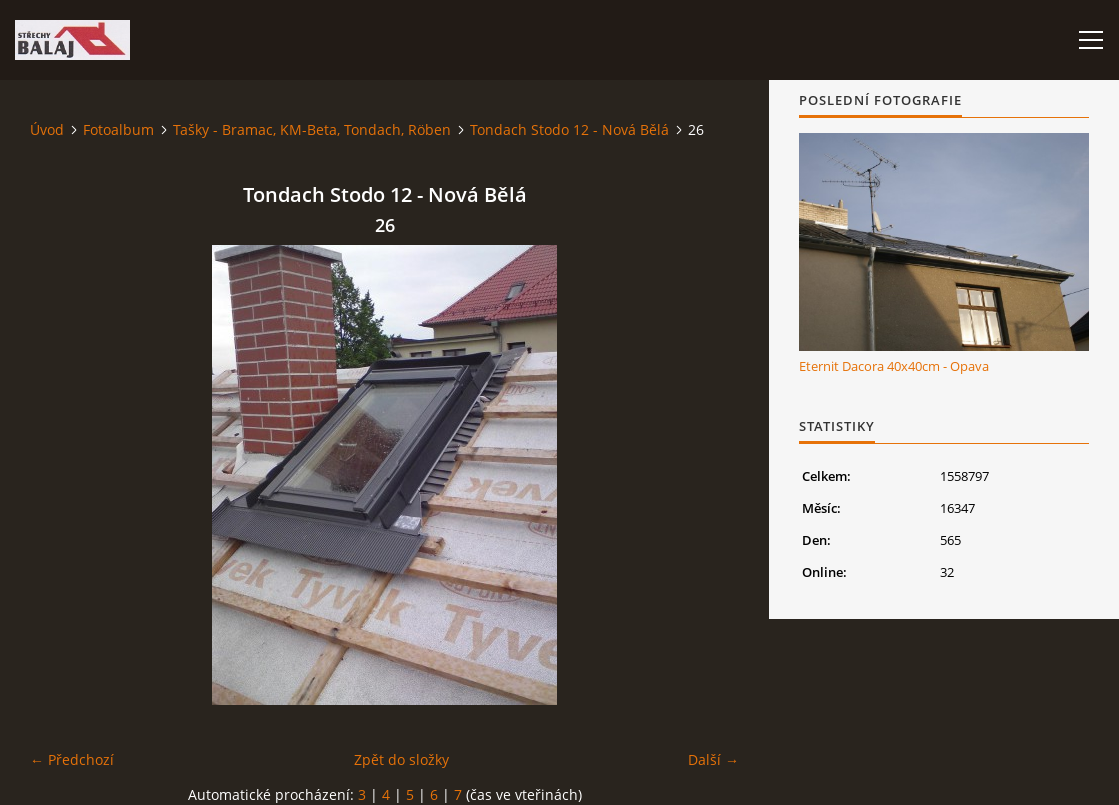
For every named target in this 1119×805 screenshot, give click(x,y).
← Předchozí (72, 759)
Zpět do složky (401, 759)
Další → (713, 759)
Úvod (47, 129)
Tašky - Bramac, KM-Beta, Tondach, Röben (312, 129)
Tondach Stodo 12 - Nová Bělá (569, 129)
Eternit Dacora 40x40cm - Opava (894, 366)
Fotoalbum (118, 129)
